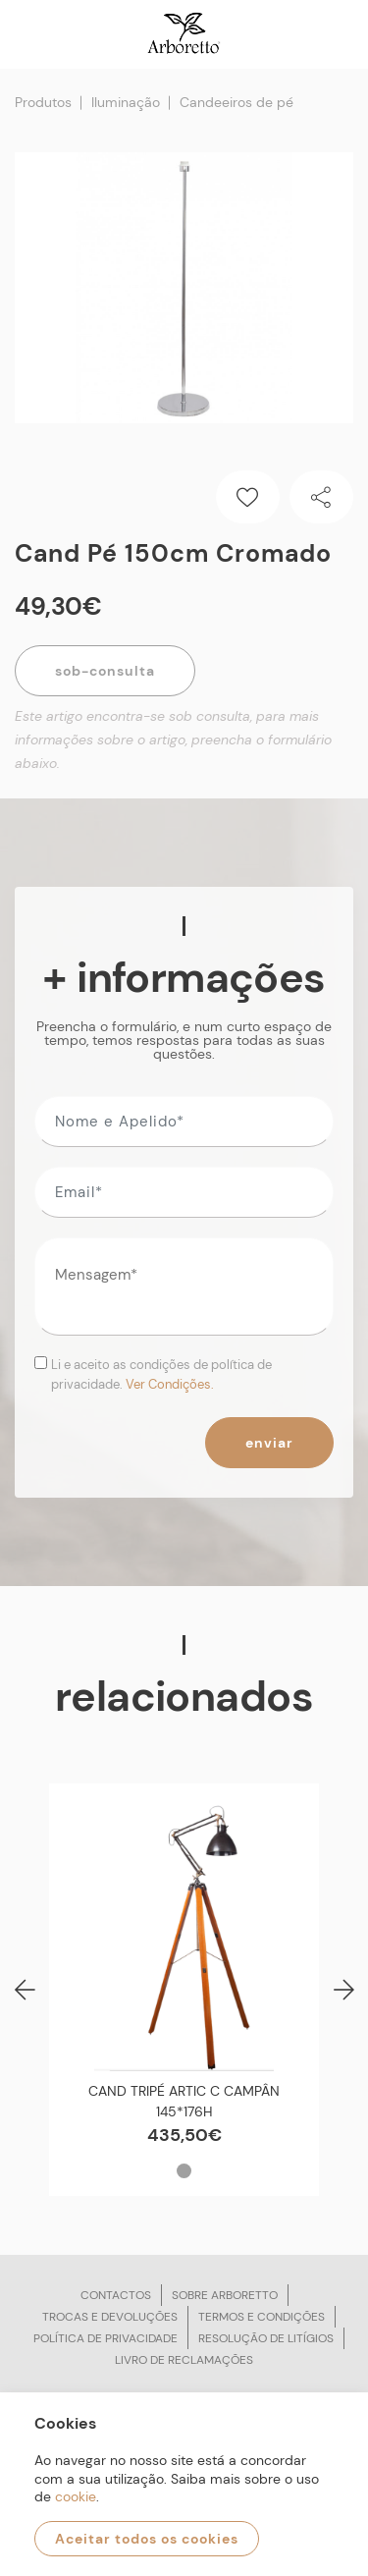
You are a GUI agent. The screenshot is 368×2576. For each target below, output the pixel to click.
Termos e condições (261, 2317)
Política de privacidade (105, 2338)
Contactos (115, 2295)
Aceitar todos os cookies (146, 2539)
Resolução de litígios (266, 2338)
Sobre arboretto (225, 2295)
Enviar (269, 1443)
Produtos (43, 102)
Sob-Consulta (105, 671)
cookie (75, 2496)
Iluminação (125, 102)
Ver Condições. (170, 1384)
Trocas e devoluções (110, 2317)
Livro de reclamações (184, 2360)
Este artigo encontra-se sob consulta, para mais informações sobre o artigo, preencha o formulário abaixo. (173, 739)
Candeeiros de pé (236, 102)
